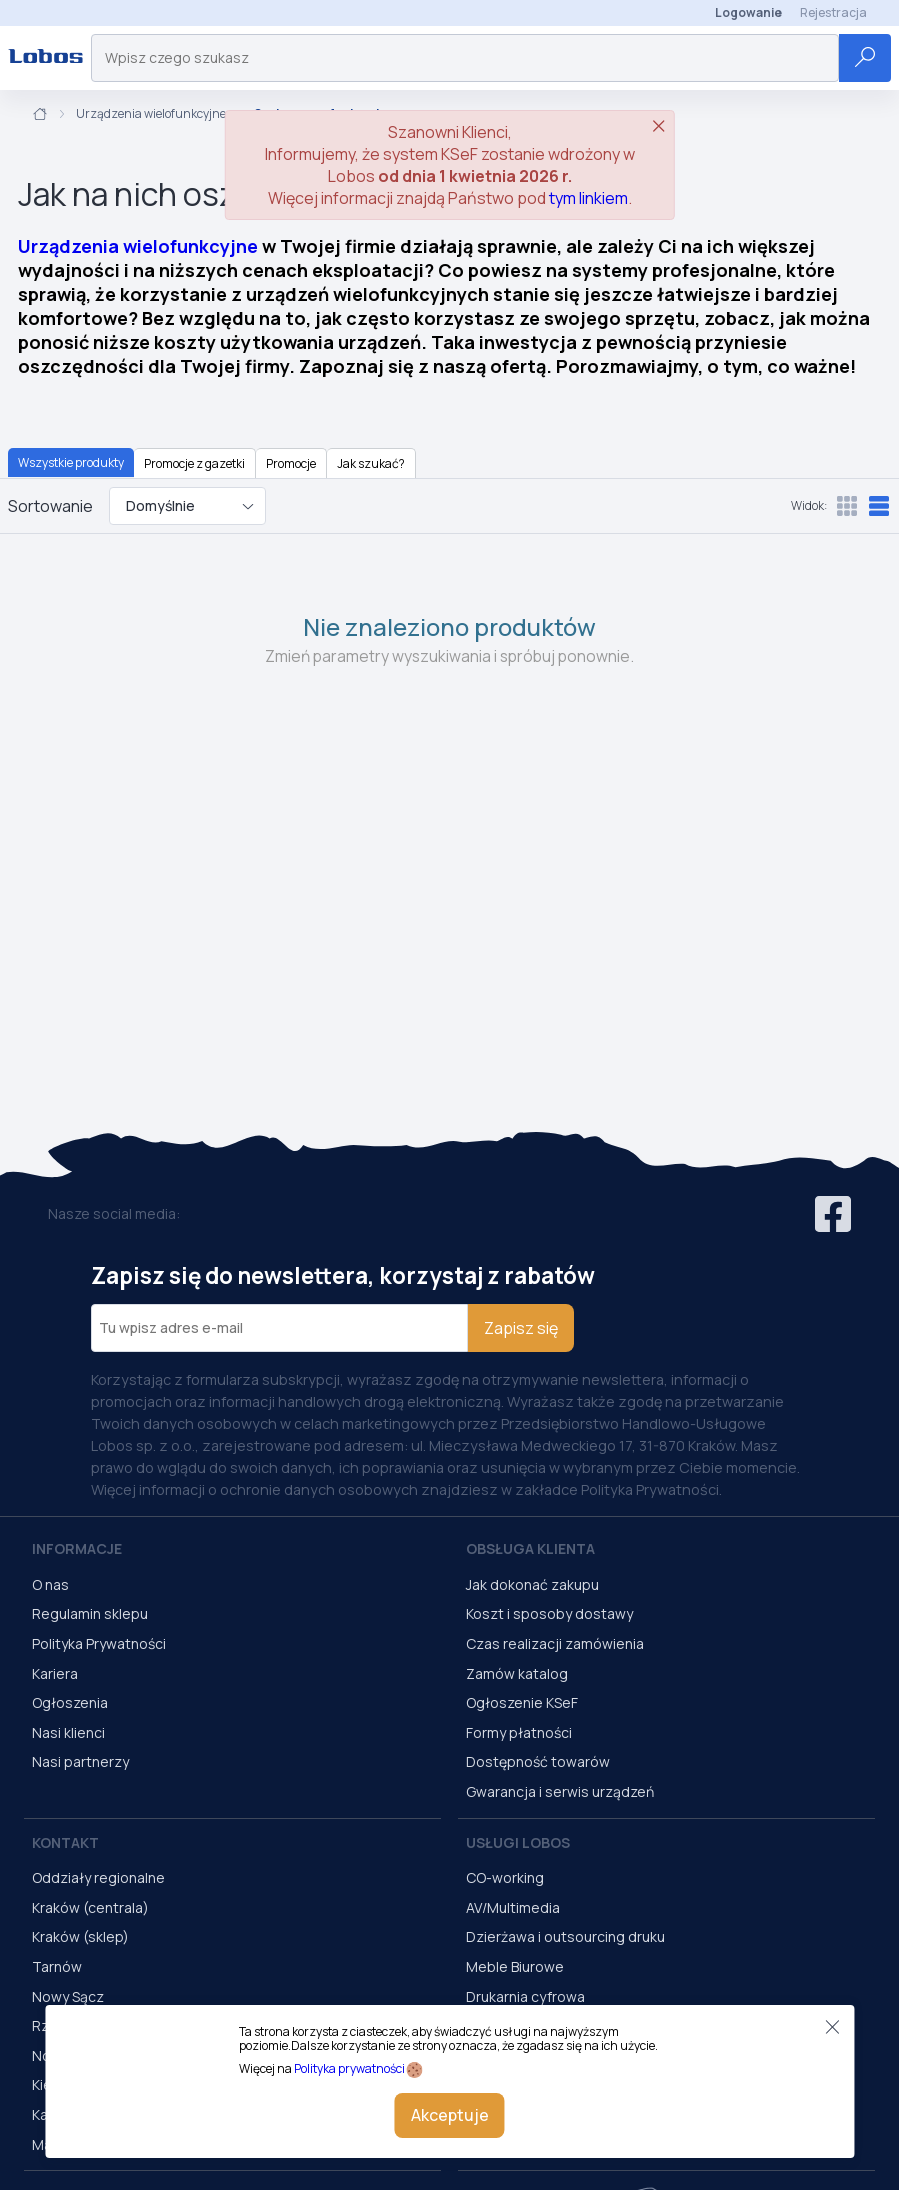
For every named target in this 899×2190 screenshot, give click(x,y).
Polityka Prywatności (99, 1643)
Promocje (291, 463)
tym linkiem (588, 198)
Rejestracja (833, 12)
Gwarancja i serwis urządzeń (560, 1791)
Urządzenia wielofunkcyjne (151, 114)
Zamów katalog (517, 1673)
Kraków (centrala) (90, 1907)
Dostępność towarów (538, 1761)
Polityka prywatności (349, 2068)
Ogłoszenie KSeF (522, 1702)
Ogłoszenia (70, 1702)
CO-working (505, 1877)
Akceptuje (450, 2115)
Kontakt (65, 1842)
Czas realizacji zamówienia (555, 1643)
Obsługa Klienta (530, 1548)
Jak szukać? (371, 463)
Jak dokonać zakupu (532, 1584)
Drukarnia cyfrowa (525, 1996)
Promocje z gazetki (194, 463)
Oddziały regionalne (98, 1877)
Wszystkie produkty (71, 462)
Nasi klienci (68, 1732)
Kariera (55, 1673)
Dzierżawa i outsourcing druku (565, 1936)
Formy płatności (519, 1732)
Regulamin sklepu (90, 1613)
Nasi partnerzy (80, 1761)
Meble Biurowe (515, 1966)
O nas (50, 1584)
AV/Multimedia (513, 1907)
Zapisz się (521, 1328)
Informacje (77, 1548)
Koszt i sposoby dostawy (549, 1613)
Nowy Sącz (68, 1996)
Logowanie (748, 12)
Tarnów (57, 1966)
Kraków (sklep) (80, 1936)
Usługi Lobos (518, 1842)
